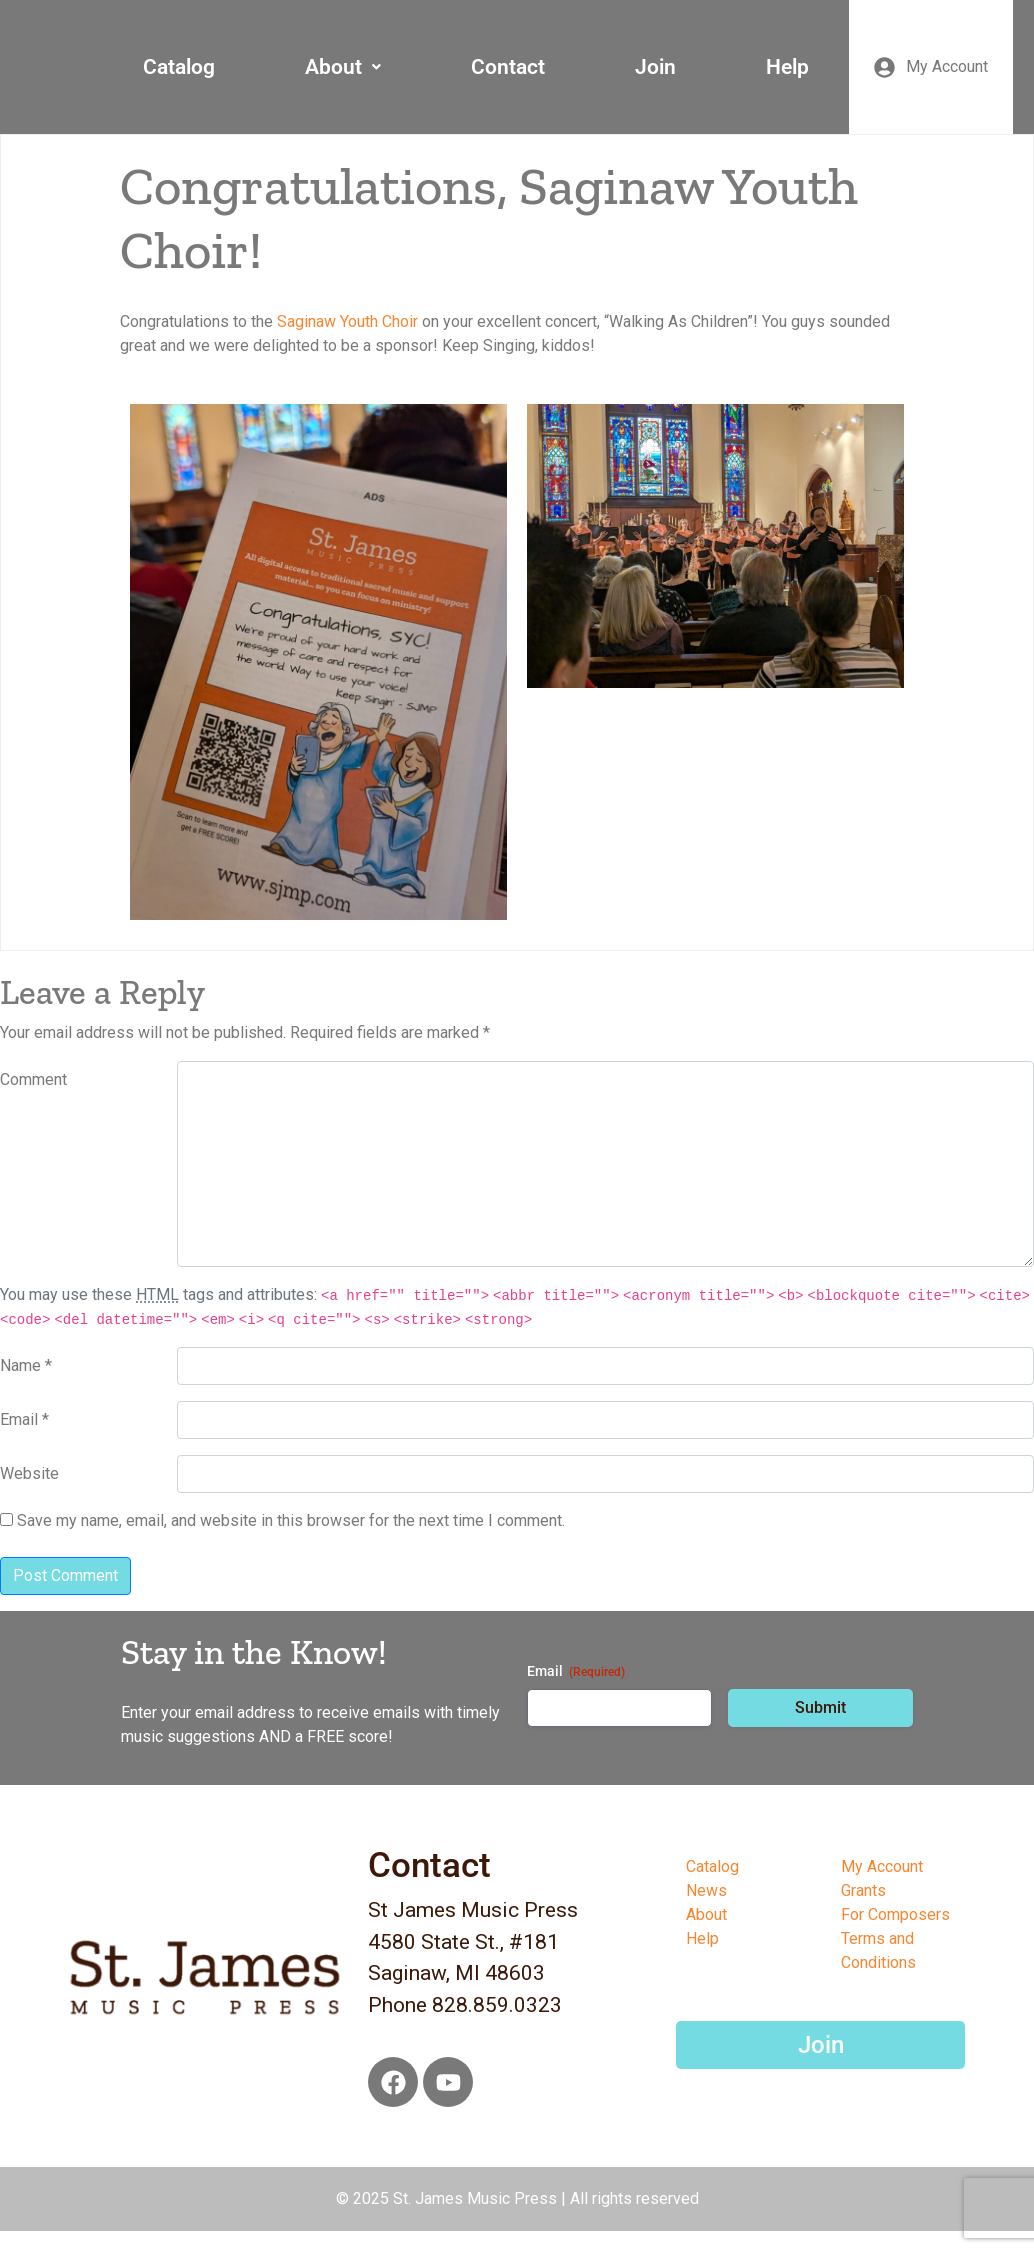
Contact (508, 67)
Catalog (179, 67)
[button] (343, 67)
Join (655, 67)
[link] (347, 321)
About (343, 67)
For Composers (895, 1914)
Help (787, 67)
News (706, 1890)
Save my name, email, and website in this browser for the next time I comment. (291, 1520)
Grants (863, 1890)
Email (576, 1672)
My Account (882, 1866)
